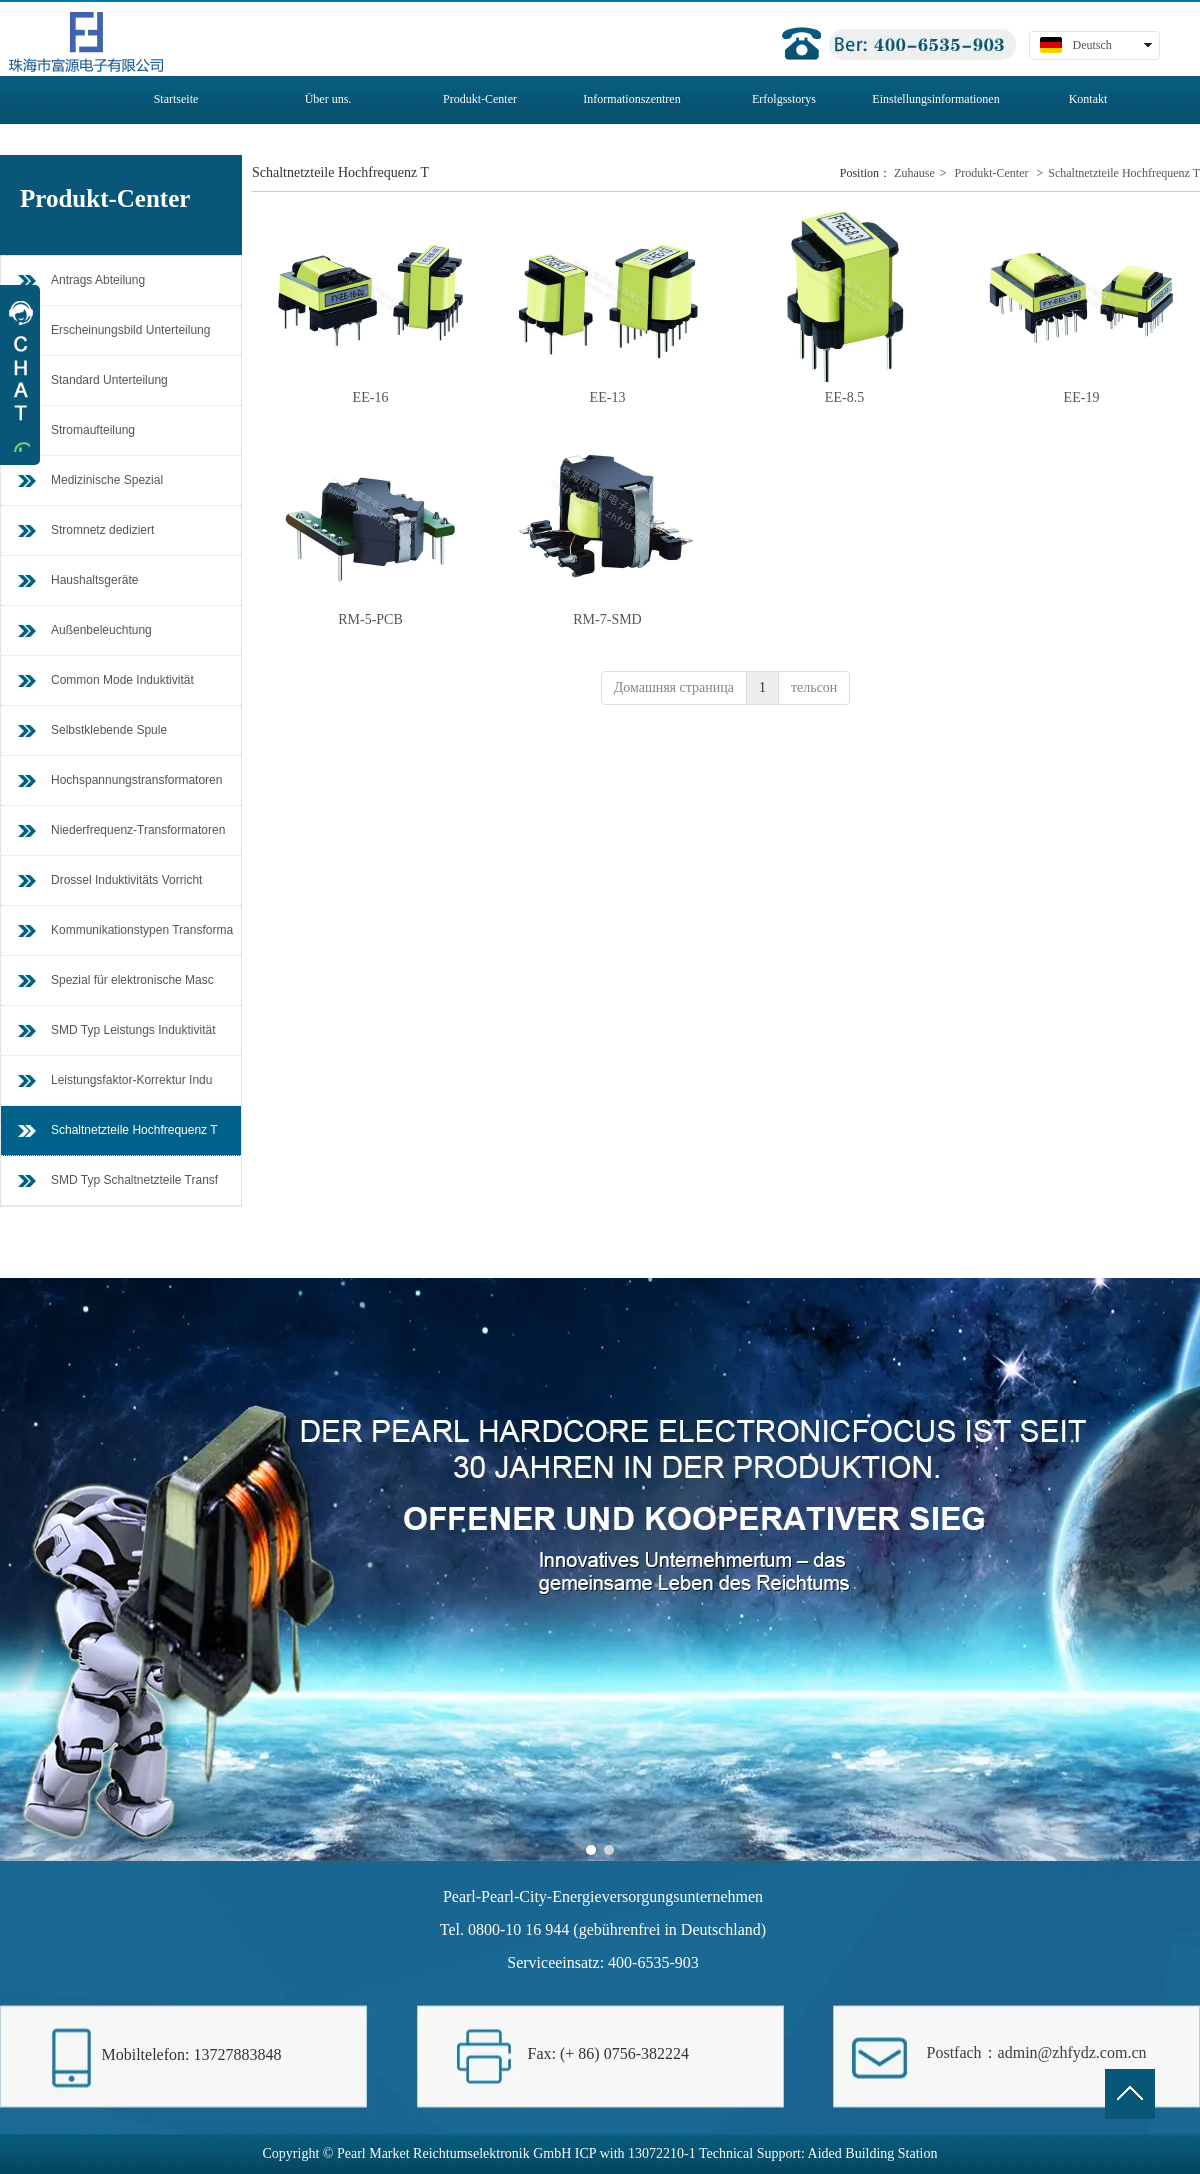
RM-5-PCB (370, 619)
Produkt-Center (992, 173)
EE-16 (371, 397)
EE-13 (608, 397)
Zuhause (914, 173)
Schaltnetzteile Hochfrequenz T (1124, 173)
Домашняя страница (674, 687)
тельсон (814, 687)
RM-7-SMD (607, 619)
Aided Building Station (873, 2153)
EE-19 (1082, 397)
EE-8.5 (844, 397)
